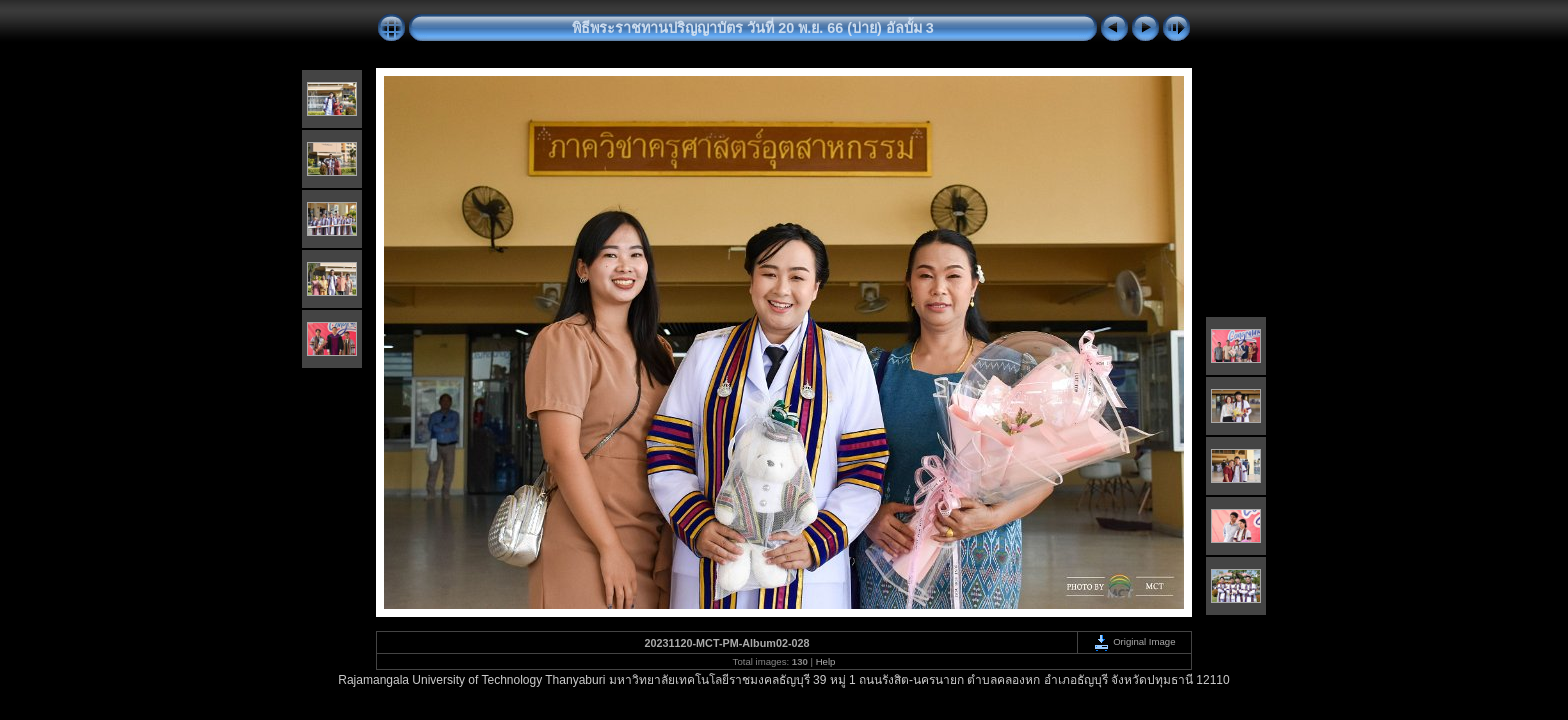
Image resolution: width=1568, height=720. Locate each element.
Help (826, 661)
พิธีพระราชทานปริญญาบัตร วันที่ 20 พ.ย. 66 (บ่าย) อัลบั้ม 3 (753, 28)
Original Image (1134, 641)
